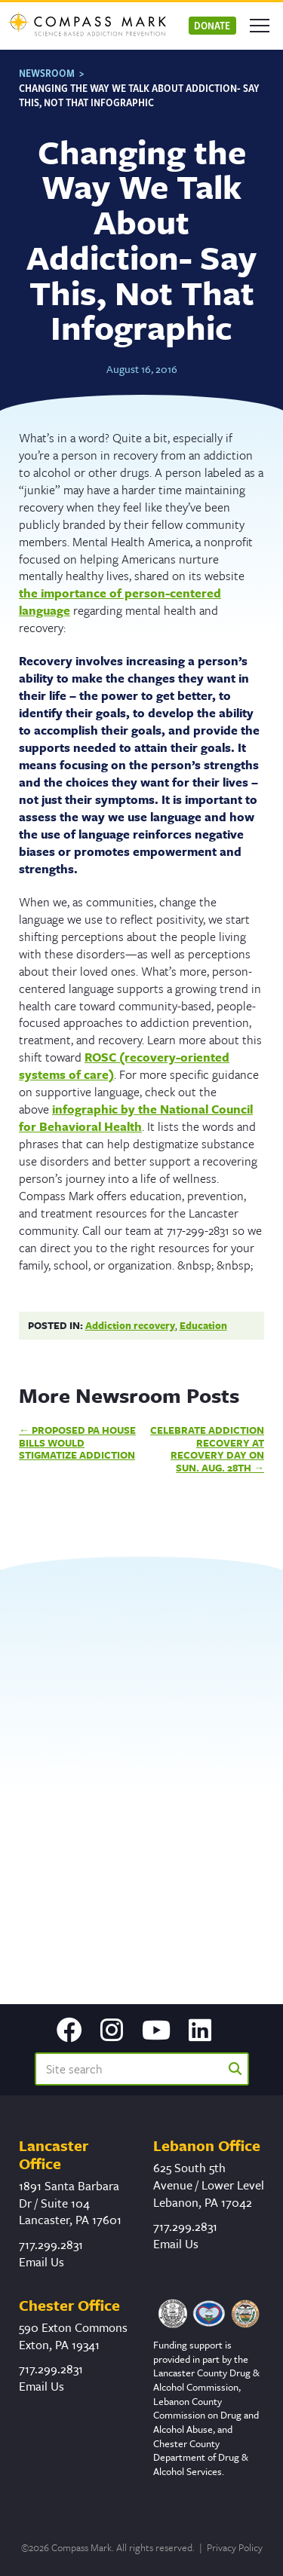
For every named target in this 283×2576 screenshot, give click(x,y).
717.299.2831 (51, 2244)
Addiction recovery (130, 1325)
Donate (212, 25)
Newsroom (47, 73)
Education (203, 1325)
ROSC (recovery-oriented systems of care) (124, 1065)
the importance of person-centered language (120, 601)
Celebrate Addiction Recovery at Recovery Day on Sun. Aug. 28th (207, 1448)
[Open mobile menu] (259, 25)
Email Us (41, 2262)
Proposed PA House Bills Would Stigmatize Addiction (77, 1442)
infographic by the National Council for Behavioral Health (136, 1117)
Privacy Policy (235, 2547)
